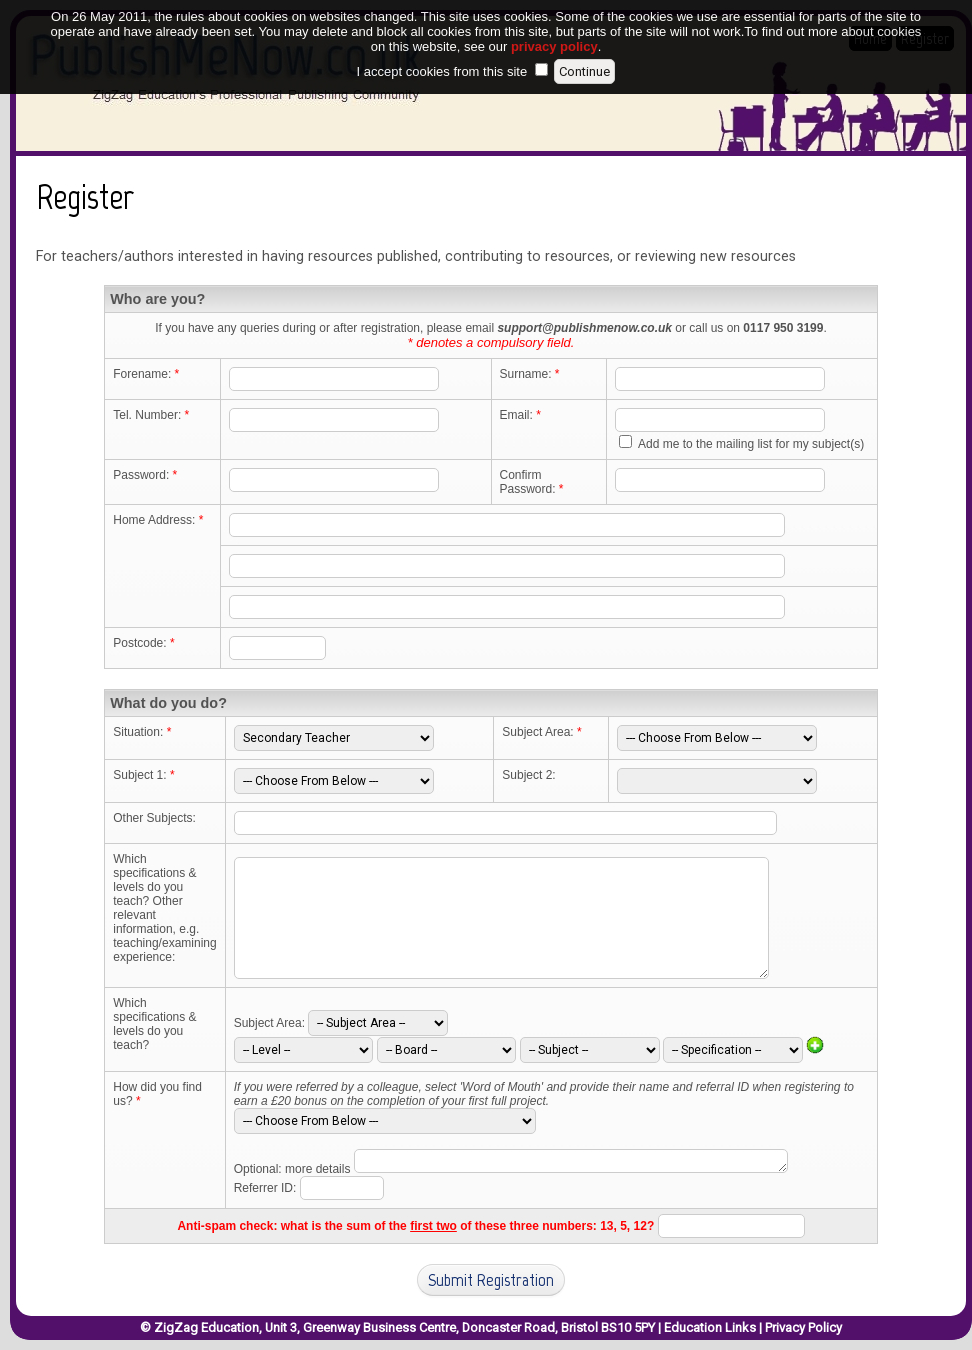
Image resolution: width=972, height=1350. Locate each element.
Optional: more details (292, 1169)
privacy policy (554, 28)
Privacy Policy (803, 1327)
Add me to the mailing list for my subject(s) (751, 444)
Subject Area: (269, 1023)
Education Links (710, 1327)
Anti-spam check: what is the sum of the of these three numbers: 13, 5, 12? (415, 1226)
